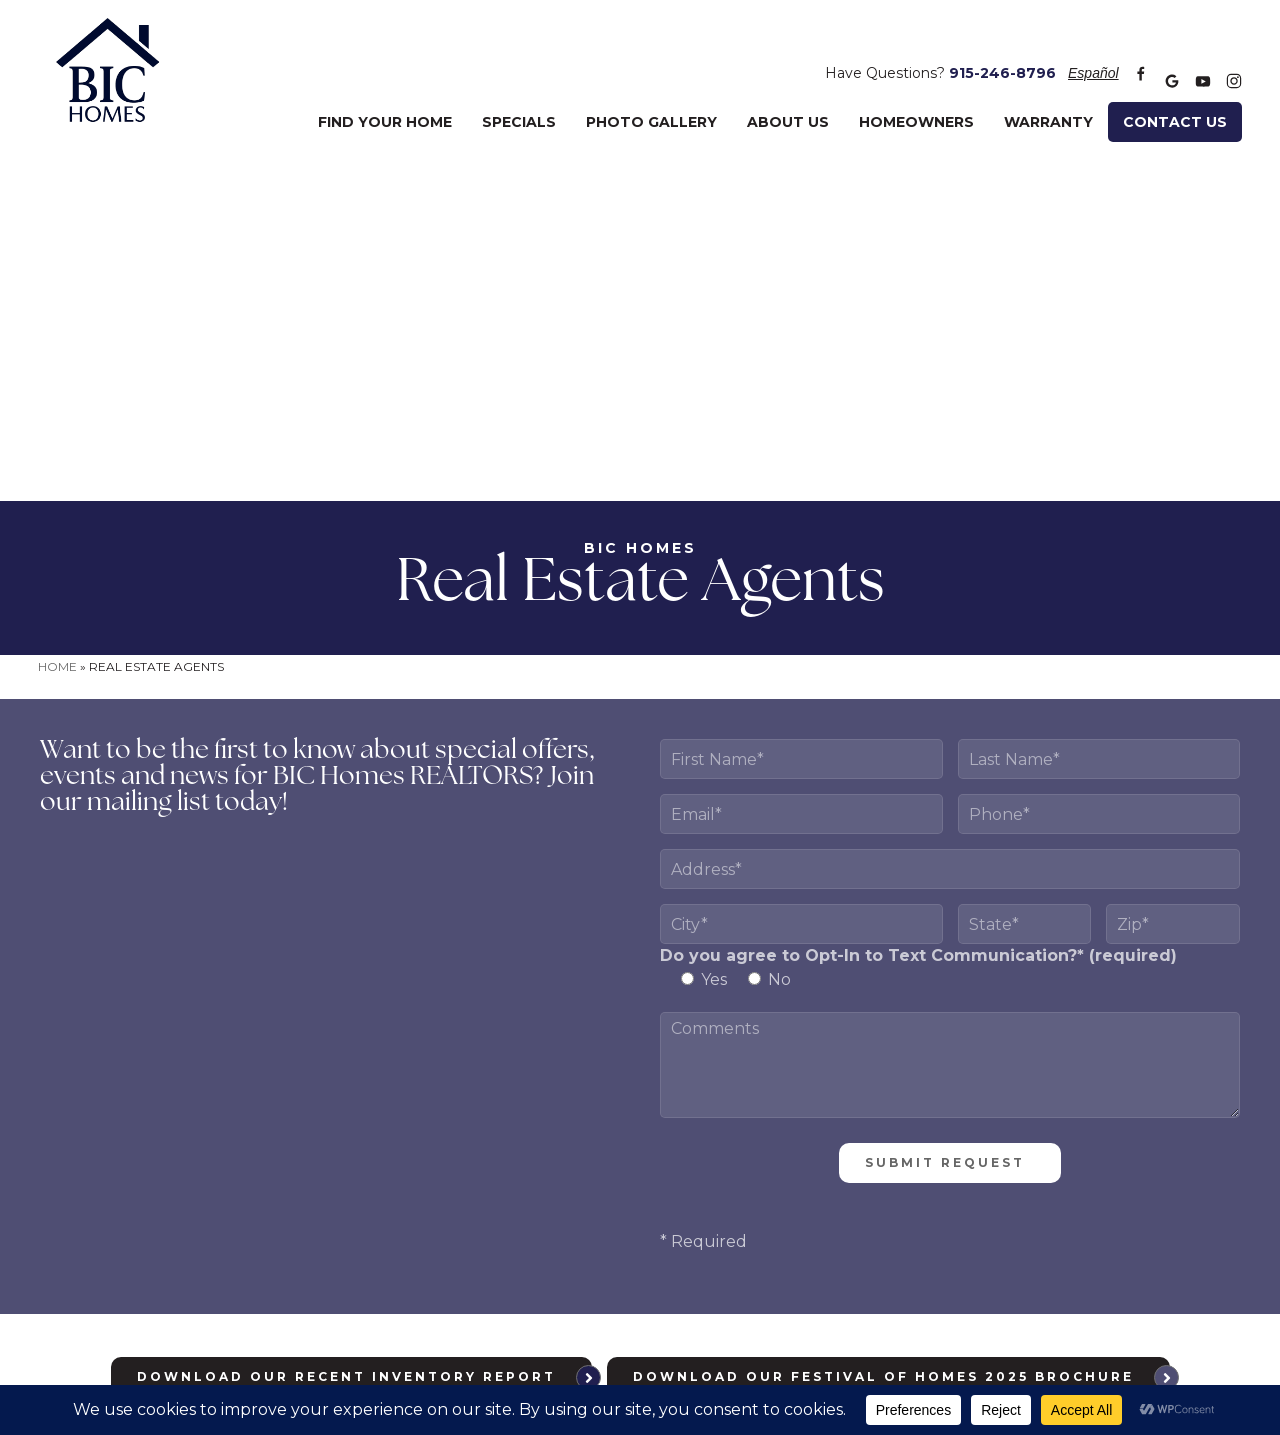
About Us (788, 95)
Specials (519, 95)
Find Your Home (385, 95)
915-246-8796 (1002, 53)
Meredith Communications (870, 1318)
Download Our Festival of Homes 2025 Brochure (883, 1030)
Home (57, 320)
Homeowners (916, 95)
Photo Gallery (651, 95)
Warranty (1048, 95)
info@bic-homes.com (900, 1274)
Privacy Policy (654, 1318)
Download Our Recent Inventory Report (346, 1030)
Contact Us (1175, 95)
